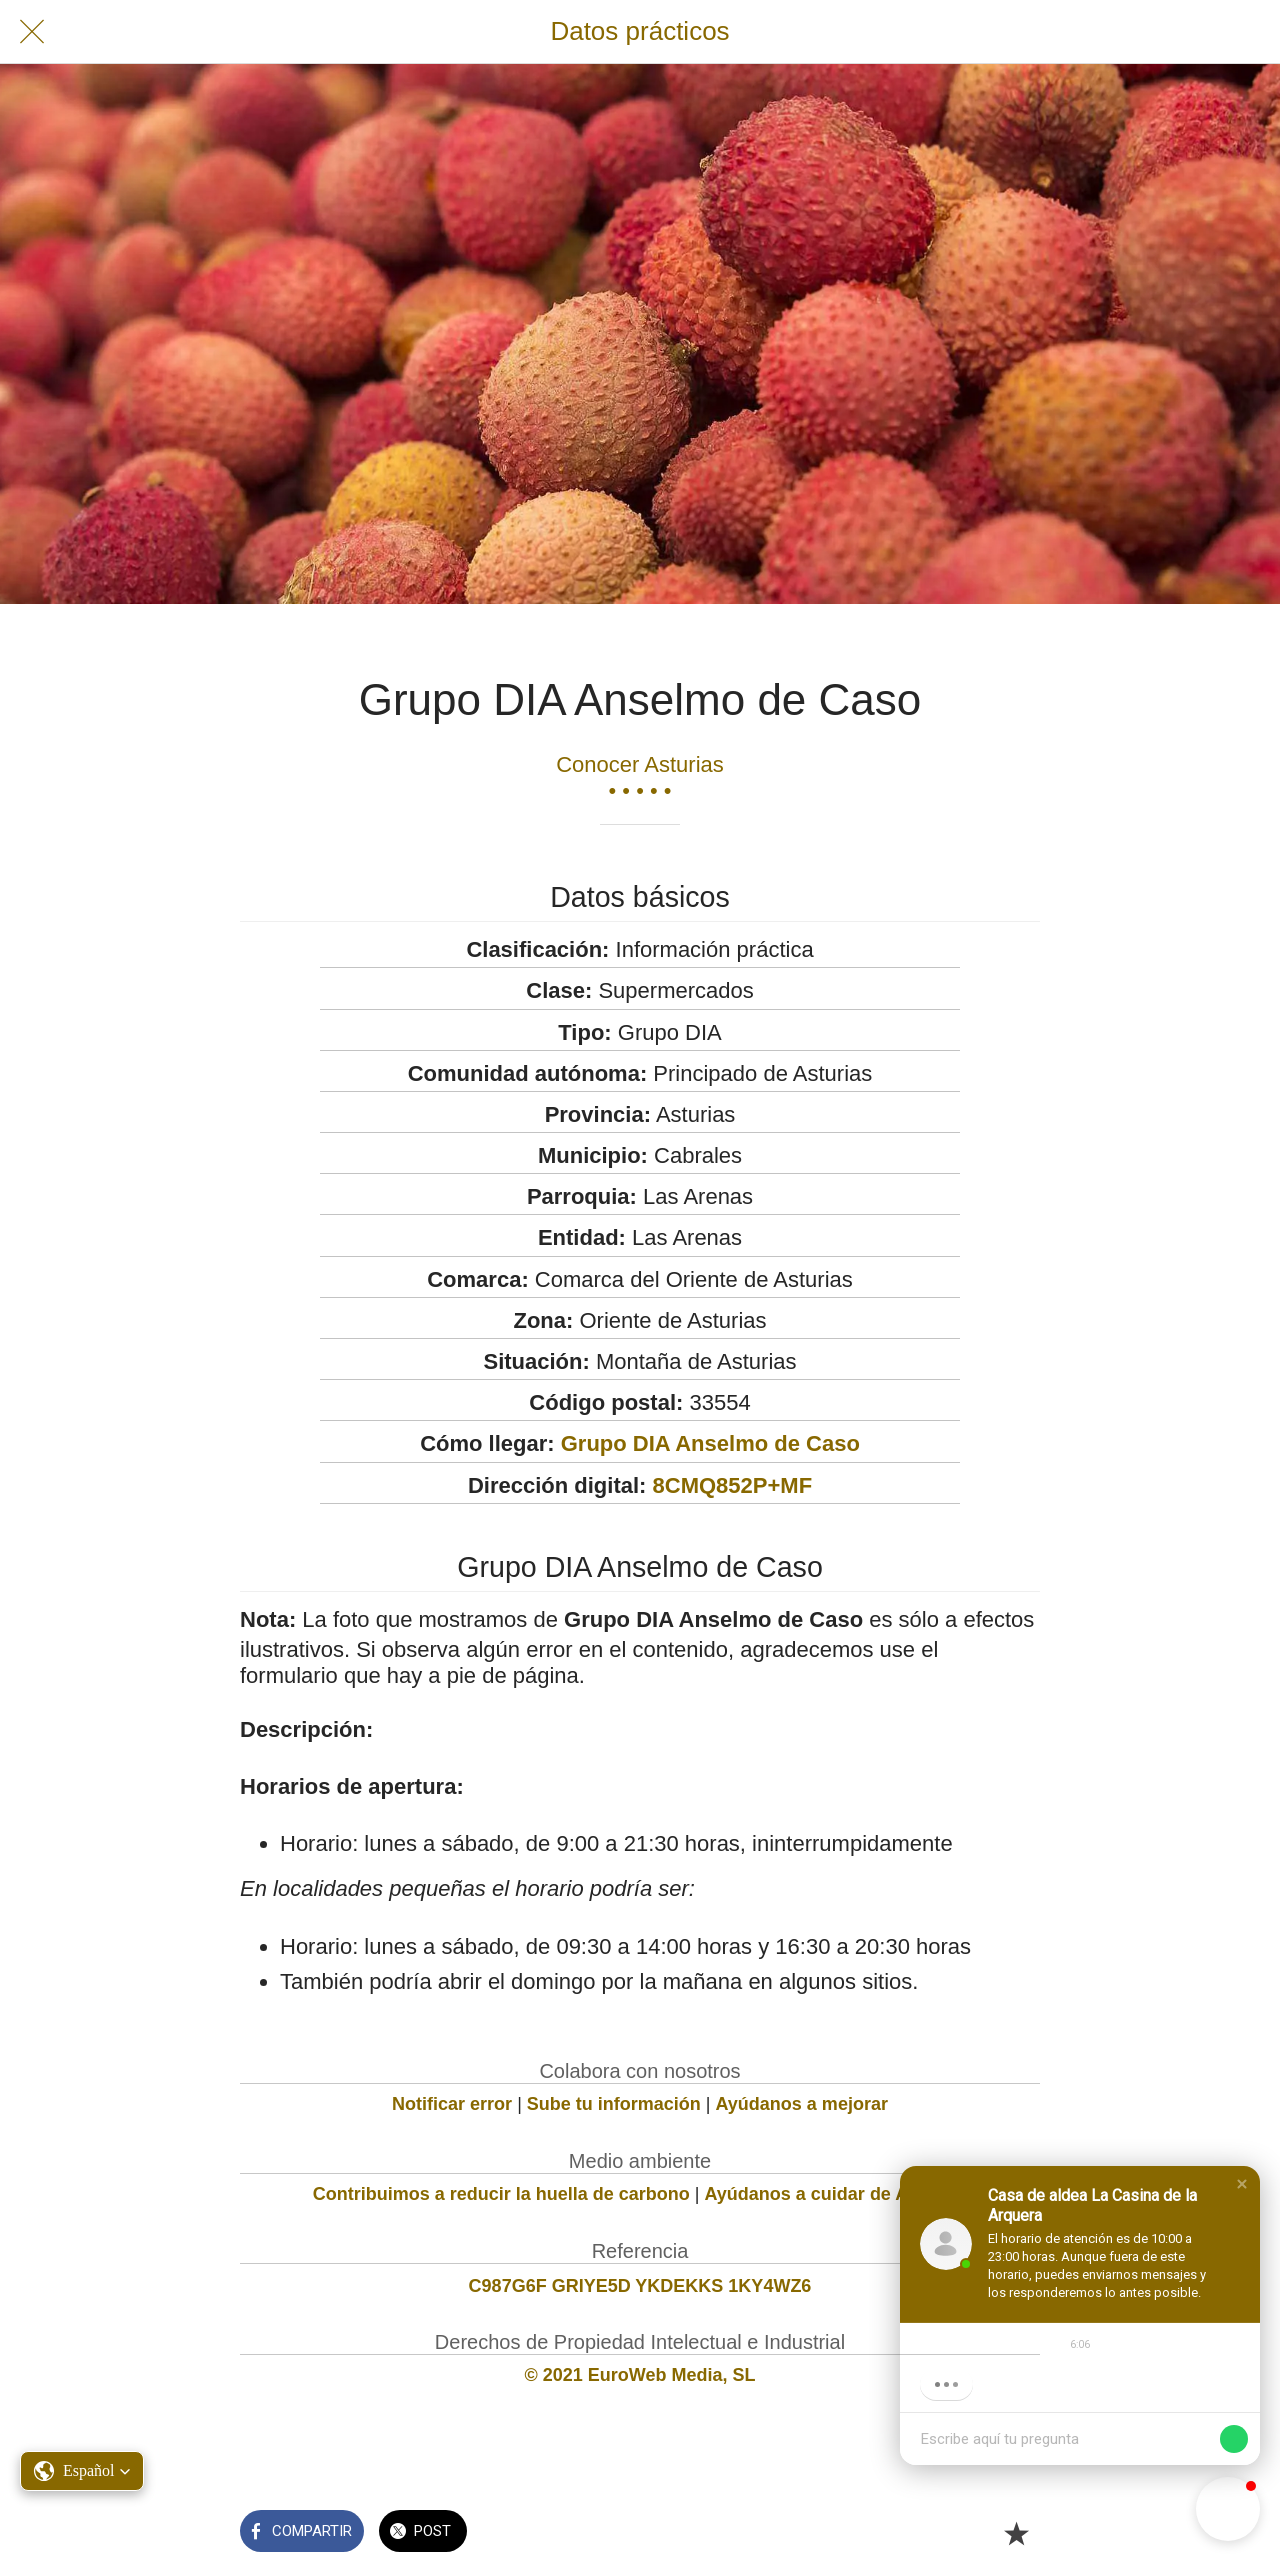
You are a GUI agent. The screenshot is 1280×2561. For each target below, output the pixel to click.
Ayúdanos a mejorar (802, 2104)
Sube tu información (614, 2104)
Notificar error (452, 2104)
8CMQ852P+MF (733, 1485)
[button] (1242, 2184)
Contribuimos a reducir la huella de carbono (501, 2194)
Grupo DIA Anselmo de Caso (710, 1443)
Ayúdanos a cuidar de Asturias (836, 2194)
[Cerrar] (32, 32)
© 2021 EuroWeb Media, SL (640, 2375)
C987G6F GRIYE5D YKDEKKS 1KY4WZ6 (640, 2286)
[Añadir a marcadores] (1016, 2533)
